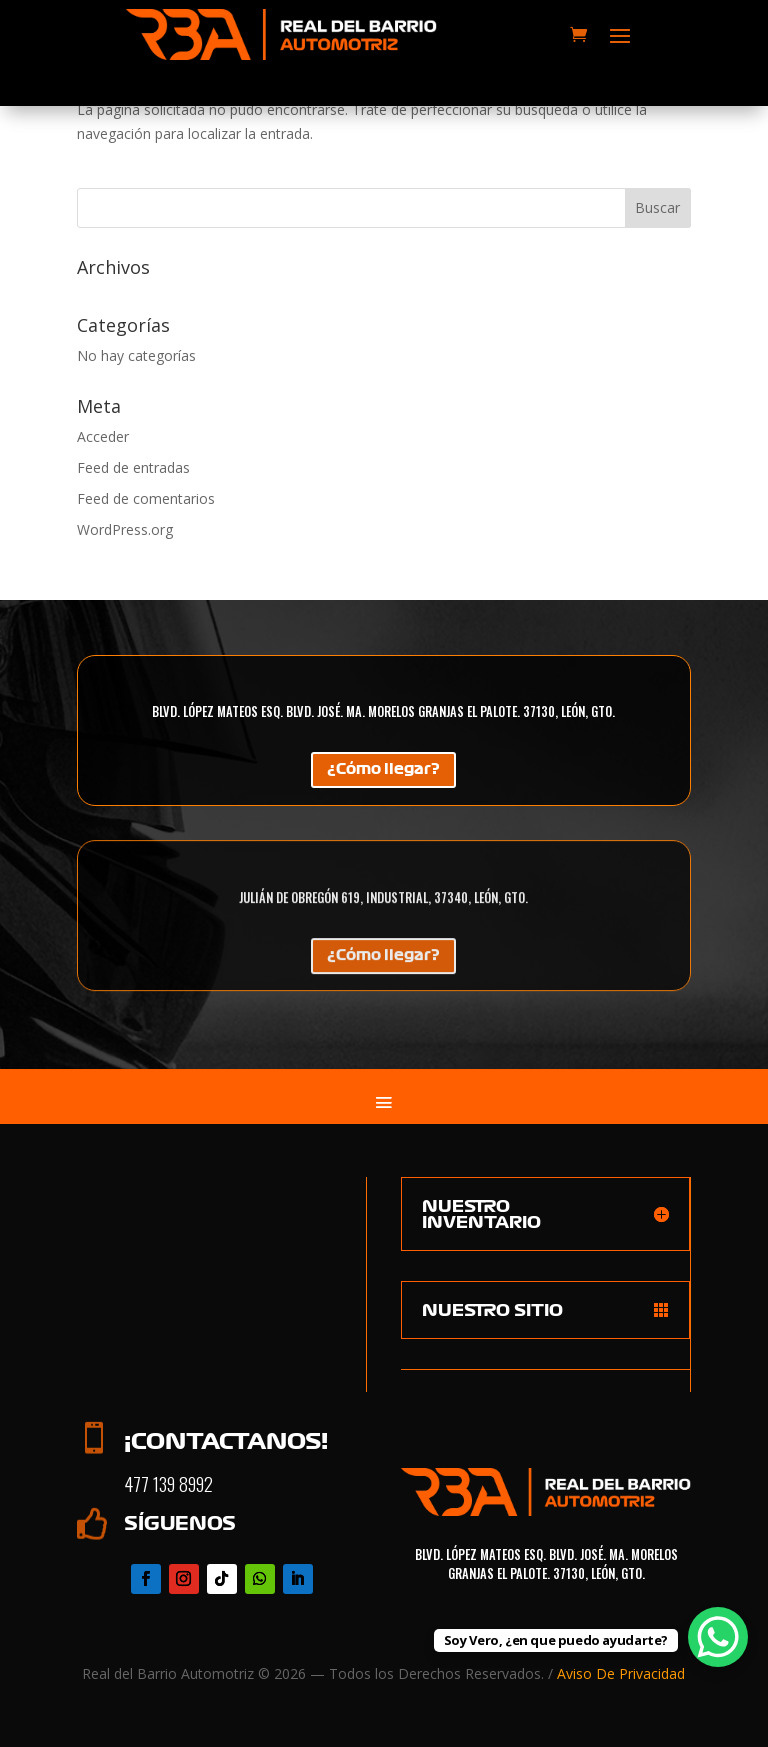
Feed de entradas (133, 467)
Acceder (103, 436)
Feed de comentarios (146, 498)
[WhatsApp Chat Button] (718, 1637)
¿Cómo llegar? (383, 772)
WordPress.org (125, 529)
